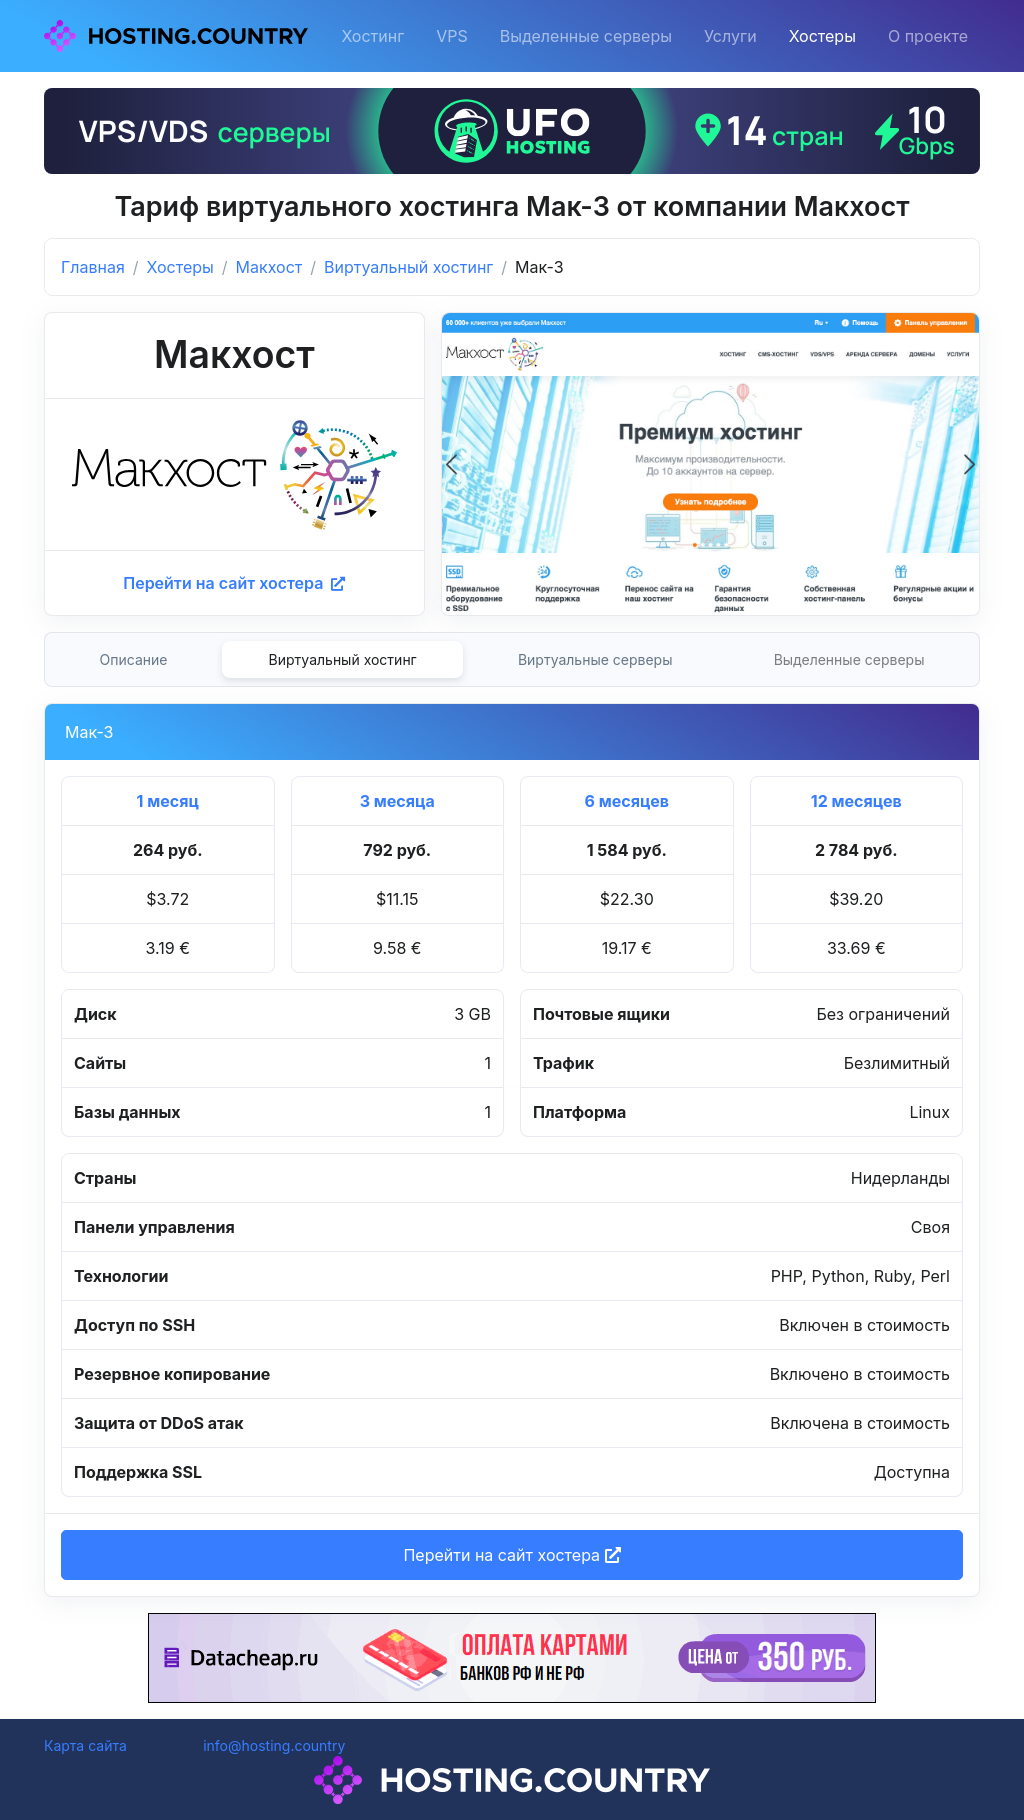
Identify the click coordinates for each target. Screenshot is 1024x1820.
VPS (452, 36)
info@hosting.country (274, 1745)
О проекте (928, 36)
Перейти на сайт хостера (234, 583)
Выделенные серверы (586, 36)
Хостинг (372, 36)
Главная (93, 267)
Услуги (730, 36)
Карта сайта (85, 1745)
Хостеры (822, 36)
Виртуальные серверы (595, 659)
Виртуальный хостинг (408, 267)
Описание (134, 659)
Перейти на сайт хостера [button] (511, 1555)
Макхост (269, 267)
